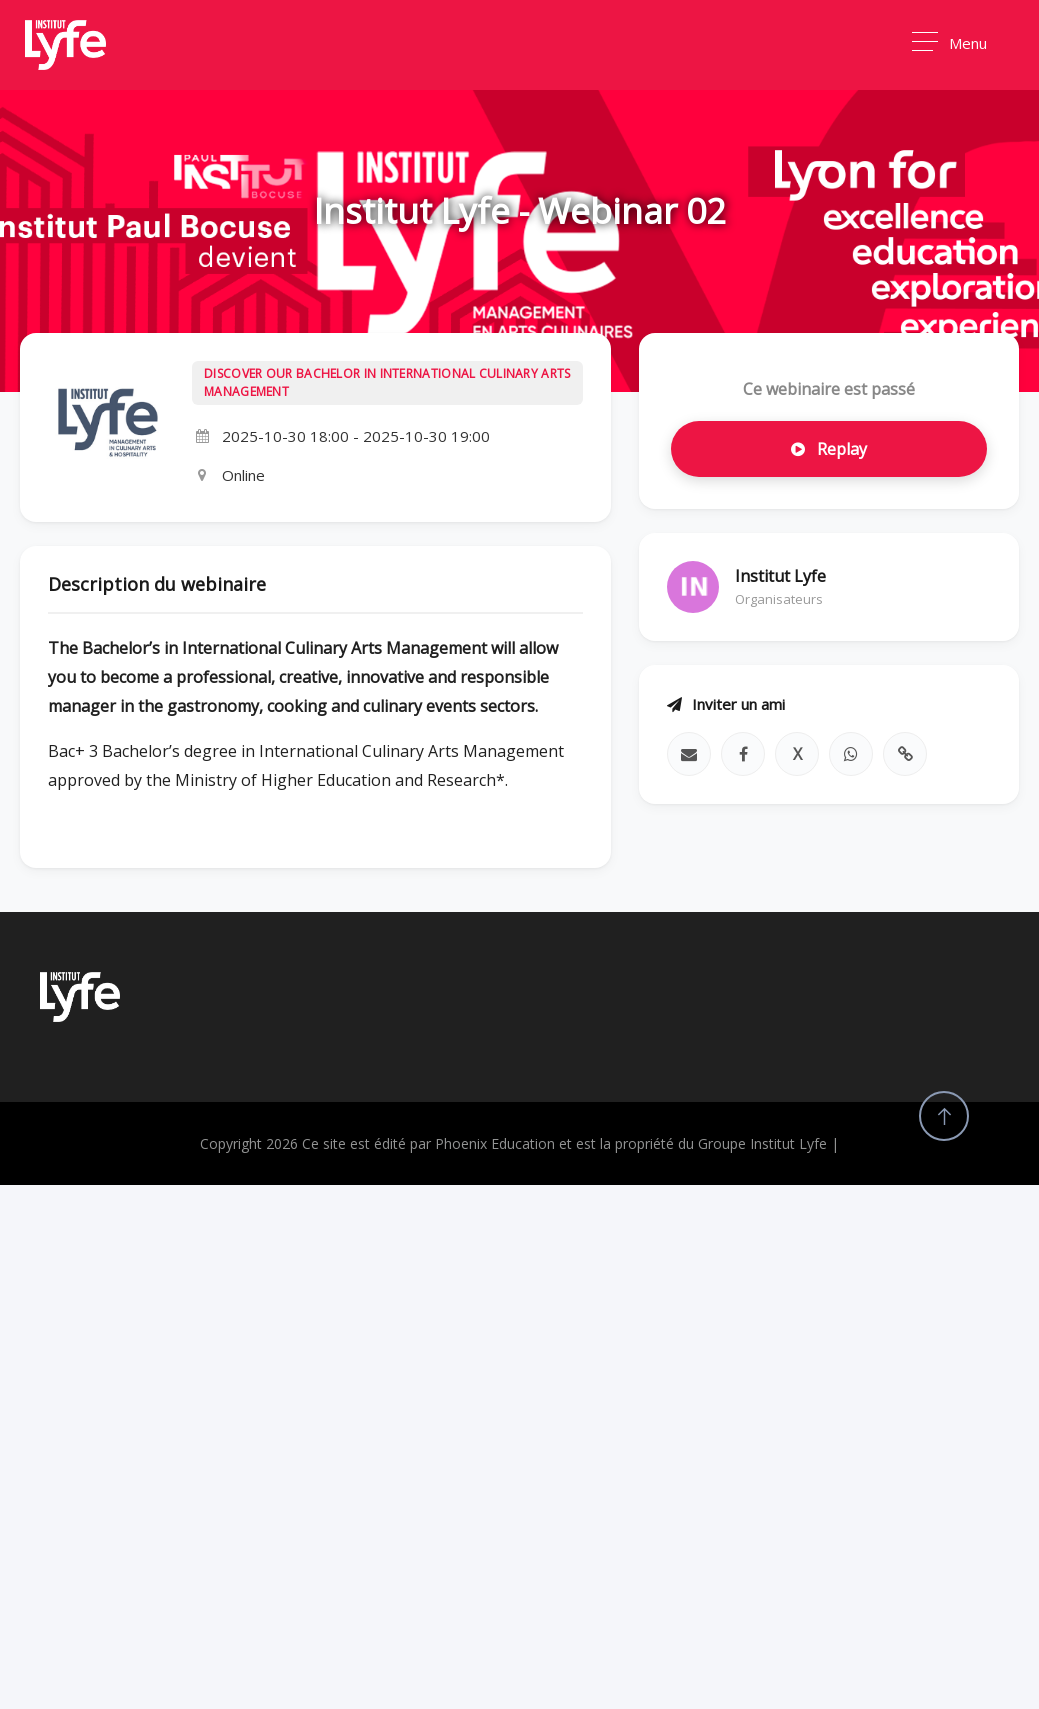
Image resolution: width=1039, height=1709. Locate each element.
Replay (829, 449)
